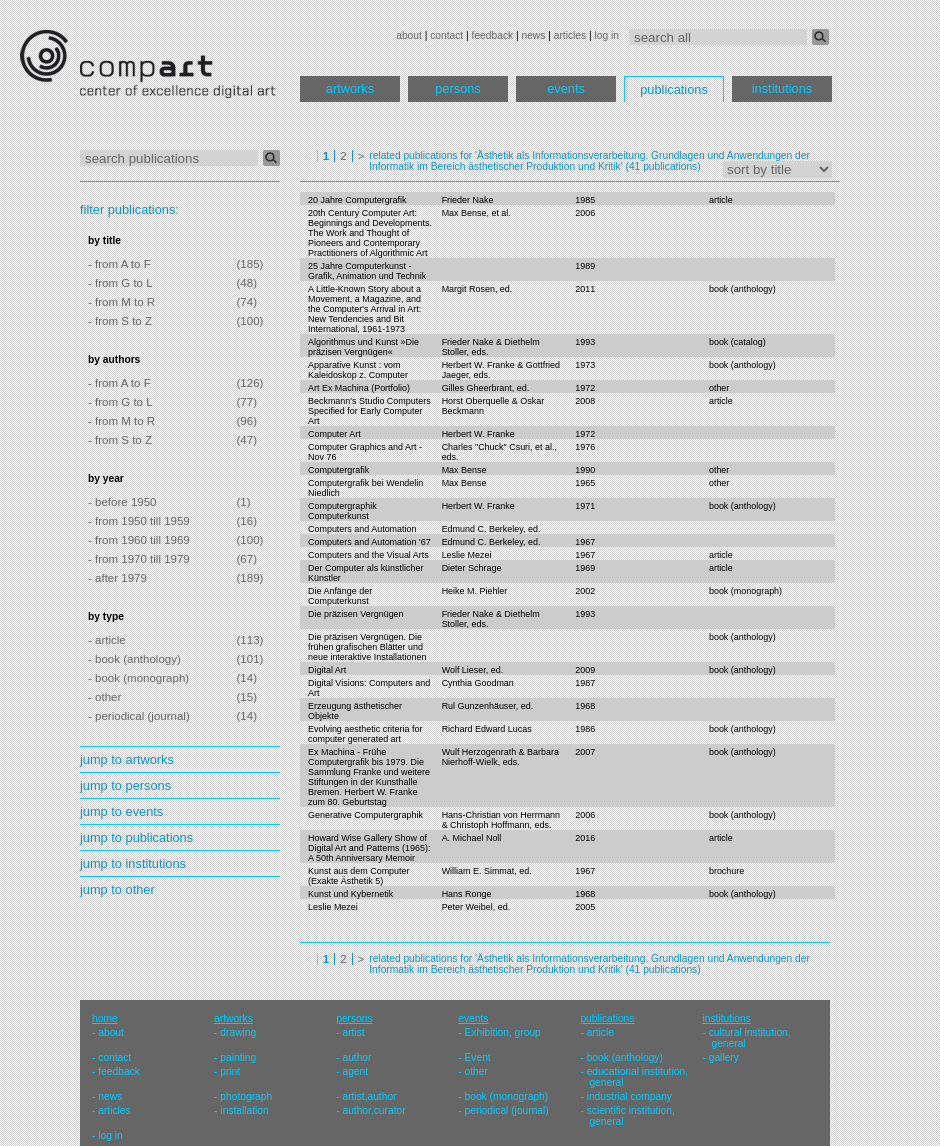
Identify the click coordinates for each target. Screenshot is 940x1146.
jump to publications (136, 837)
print (230, 1071)
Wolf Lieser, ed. (473, 670)
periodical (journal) (507, 1110)
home (105, 1018)
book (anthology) (742, 289)
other (719, 388)
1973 (585, 365)
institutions (782, 88)
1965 (585, 483)
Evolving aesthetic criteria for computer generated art (365, 734)
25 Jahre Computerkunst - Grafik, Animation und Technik (367, 271)
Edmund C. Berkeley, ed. (491, 529)
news (533, 35)
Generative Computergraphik (365, 815)
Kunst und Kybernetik (350, 894)
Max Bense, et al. (476, 213)
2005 (585, 907)
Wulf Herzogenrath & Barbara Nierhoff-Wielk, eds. (500, 757)
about (409, 35)
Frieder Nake (468, 200)
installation (244, 1110)
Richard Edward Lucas (487, 729)
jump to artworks (127, 759)
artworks (350, 88)
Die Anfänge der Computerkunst (340, 596)
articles (570, 35)
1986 (585, 729)
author (356, 1057)
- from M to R (121, 302)
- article (107, 640)
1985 (585, 200)
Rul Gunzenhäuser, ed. (488, 706)
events (566, 88)
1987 (585, 683)
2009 (585, 670)
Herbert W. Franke (478, 434)
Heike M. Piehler (475, 591)
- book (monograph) (138, 678)
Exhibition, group (503, 1032)
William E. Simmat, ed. (487, 871)
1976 (585, 447)
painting (238, 1057)
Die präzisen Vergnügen (356, 614)
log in (607, 35)
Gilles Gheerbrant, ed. (486, 388)
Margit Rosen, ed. (477, 289)
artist (353, 1032)
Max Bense (464, 470)
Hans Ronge (467, 894)
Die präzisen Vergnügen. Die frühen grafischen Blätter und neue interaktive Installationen (367, 647)
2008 (585, 401)
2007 (585, 752)
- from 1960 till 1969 (139, 540)
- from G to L (120, 283)
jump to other (117, 889)
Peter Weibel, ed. (476, 907)
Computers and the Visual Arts (368, 555)
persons (458, 88)
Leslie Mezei (467, 555)
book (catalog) (737, 342)
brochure (726, 871)
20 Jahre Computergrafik (357, 200)
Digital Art (327, 670)
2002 (585, 591)
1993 (585, 342)
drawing (238, 1032)
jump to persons (125, 785)
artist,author (369, 1096)
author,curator (373, 1110)
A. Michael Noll (472, 838)
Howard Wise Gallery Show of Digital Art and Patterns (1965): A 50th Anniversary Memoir (369, 848)
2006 (585, 213)
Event (478, 1057)
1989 (585, 266)
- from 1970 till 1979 (139, 559)
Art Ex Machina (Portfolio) (359, 388)
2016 (585, 838)
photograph (246, 1096)
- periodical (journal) (139, 716)
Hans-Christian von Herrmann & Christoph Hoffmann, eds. (501, 820)
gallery (724, 1057)
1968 (585, 706)
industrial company (629, 1096)
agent (355, 1071)
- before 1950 (122, 502)
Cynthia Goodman (478, 683)
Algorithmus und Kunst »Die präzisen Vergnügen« (363, 347)
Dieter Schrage (472, 568)
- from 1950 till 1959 (139, 521)
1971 (585, 506)
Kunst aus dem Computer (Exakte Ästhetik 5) (359, 876)
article (721, 200)
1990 (585, 470)
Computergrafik (338, 470)
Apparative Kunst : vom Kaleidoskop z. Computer (358, 370)
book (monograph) (745, 591)
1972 (585, 388)
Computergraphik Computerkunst (342, 511)
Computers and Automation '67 (369, 542)
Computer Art (334, 434)
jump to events (121, 811)
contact (446, 35)
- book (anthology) (134, 659)
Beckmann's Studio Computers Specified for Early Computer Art (369, 411)
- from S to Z (120, 321)
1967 (585, 542)
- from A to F (119, 264)
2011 (585, 289)
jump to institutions (133, 863)
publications (674, 89)
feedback (493, 35)
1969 (585, 568)
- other (104, 697)
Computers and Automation (362, 529)
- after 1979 (117, 578)
